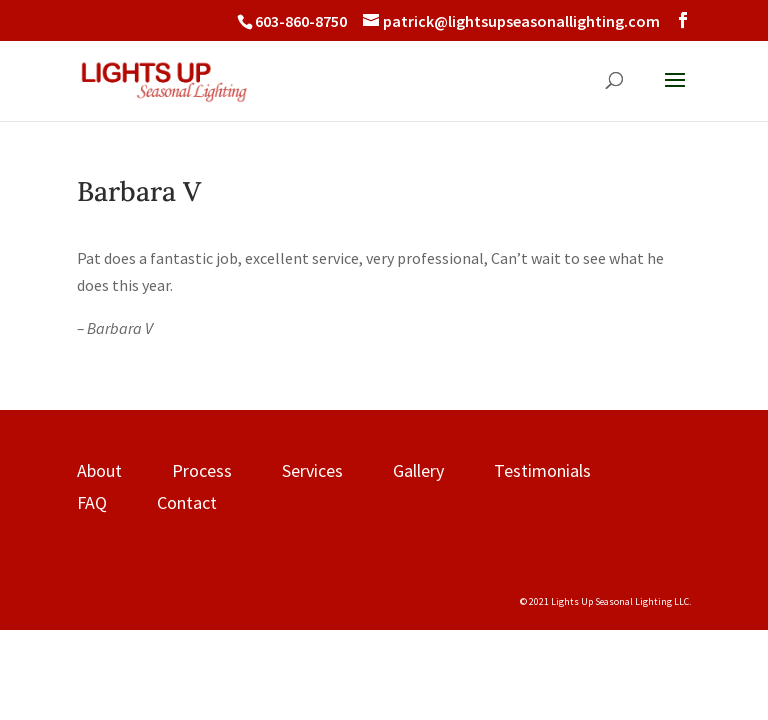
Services (312, 470)
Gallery (418, 470)
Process (202, 470)
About (99, 470)
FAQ (92, 502)
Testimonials (542, 470)
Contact (187, 502)
